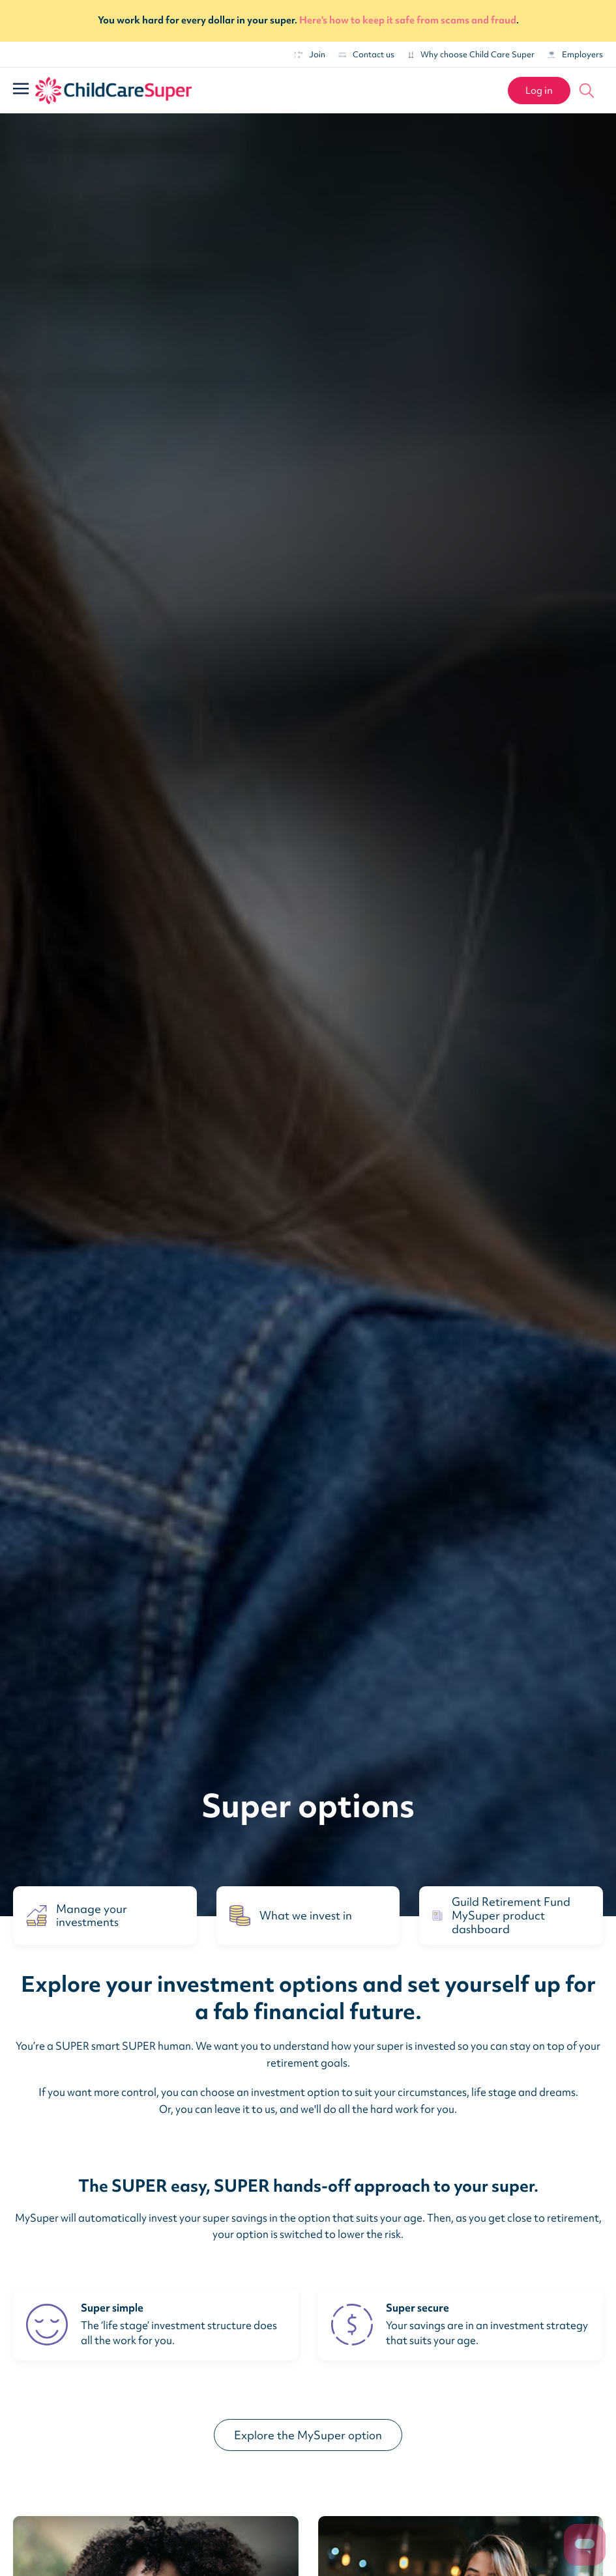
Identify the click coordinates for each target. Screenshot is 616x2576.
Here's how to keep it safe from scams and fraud (407, 20)
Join (310, 54)
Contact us (366, 54)
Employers (575, 54)
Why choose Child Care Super (471, 54)
